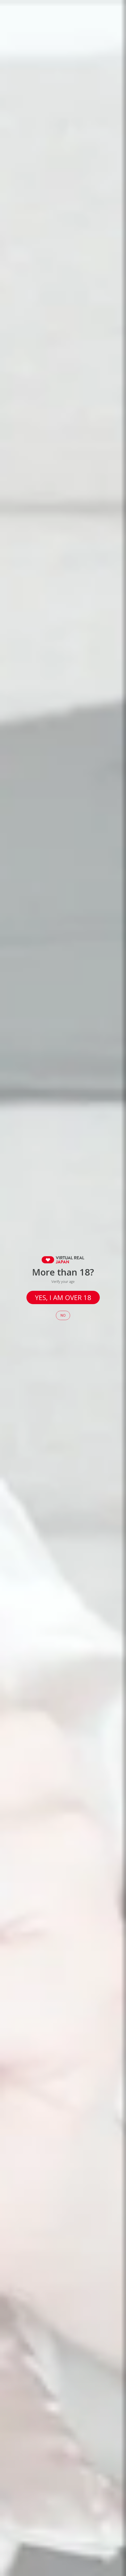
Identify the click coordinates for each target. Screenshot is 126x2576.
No (63, 1315)
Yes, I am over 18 (63, 1297)
